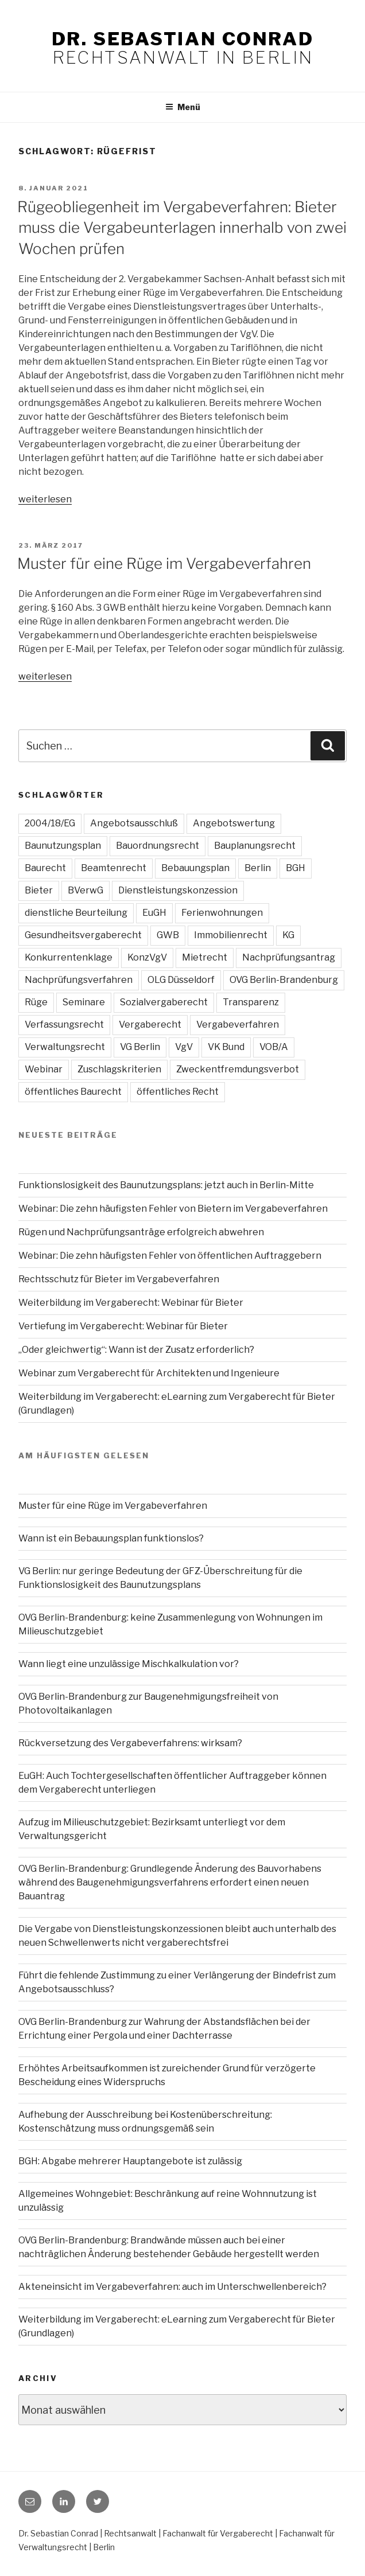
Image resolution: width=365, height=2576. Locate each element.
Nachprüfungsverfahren (79, 979)
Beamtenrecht (113, 867)
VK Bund (226, 1046)
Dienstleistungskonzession (178, 890)
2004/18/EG (50, 823)
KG (288, 935)
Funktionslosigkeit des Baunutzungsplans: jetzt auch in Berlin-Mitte (166, 1185)
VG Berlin (140, 1046)
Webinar (44, 1069)
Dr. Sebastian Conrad (182, 39)
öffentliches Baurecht (73, 1091)
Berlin (257, 867)
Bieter (39, 890)
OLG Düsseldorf (181, 979)
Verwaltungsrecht (65, 1046)
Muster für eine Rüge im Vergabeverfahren (164, 563)
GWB (168, 935)
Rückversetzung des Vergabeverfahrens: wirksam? (130, 1743)
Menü (182, 107)
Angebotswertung (234, 823)
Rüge (36, 1002)
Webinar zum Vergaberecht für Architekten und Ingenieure (148, 1373)
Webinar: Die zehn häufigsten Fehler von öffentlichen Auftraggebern (169, 1255)
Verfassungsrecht (64, 1024)
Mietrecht (204, 957)
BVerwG (85, 890)
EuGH (154, 912)
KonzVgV (147, 957)
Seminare (84, 1002)
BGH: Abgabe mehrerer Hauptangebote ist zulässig (130, 2161)
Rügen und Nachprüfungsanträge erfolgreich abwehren (141, 1232)
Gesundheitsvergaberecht (83, 935)
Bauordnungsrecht (157, 845)
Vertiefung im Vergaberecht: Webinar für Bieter (123, 1326)
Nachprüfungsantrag (288, 957)
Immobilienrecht (230, 935)
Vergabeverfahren (237, 1024)
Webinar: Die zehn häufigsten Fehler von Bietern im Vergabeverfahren (173, 1208)
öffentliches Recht (178, 1091)
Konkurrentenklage (68, 957)
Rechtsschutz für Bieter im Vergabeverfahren (118, 1279)
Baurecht (45, 867)
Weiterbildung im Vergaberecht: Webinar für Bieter (130, 1302)
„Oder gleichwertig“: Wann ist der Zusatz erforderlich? (136, 1349)
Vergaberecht (150, 1024)
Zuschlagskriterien (119, 1069)
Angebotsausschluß (134, 823)
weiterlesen (45, 499)
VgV (184, 1046)
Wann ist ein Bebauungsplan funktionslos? (111, 1538)
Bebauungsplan (195, 867)
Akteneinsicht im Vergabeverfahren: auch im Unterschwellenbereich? (172, 2286)
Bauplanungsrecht (255, 845)
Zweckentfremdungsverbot (237, 1069)
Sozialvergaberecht (164, 1002)
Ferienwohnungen (222, 912)
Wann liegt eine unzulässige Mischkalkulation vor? (128, 1663)
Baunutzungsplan (63, 845)
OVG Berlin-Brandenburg (284, 979)
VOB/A (273, 1046)
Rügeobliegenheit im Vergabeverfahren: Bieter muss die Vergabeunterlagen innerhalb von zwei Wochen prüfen (182, 227)
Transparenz (251, 1002)
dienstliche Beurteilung (76, 912)
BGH (295, 867)
